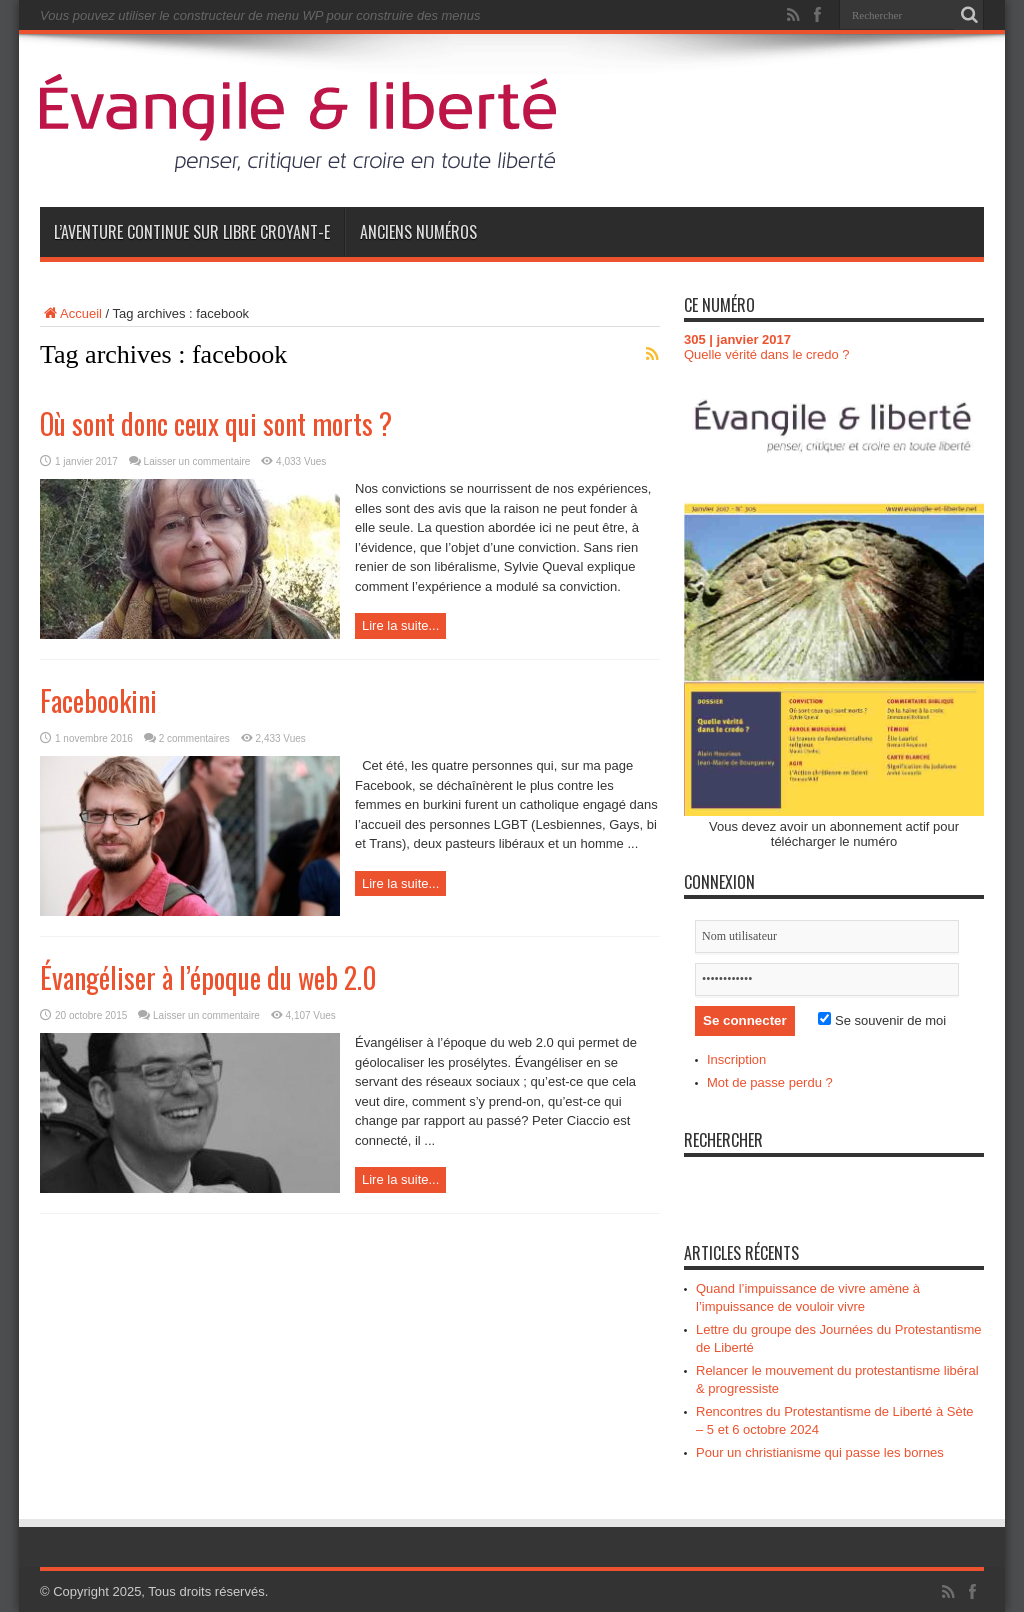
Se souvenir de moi (882, 1020)
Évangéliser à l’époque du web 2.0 (208, 977)
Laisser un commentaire (197, 461)
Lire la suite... (400, 625)
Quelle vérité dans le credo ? (766, 354)
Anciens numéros (418, 232)
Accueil (71, 313)
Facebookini (98, 700)
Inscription (736, 1059)
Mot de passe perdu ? (770, 1082)
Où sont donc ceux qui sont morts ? (216, 423)
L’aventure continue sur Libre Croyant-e (192, 232)
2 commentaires (194, 738)
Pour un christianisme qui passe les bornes (820, 1452)
